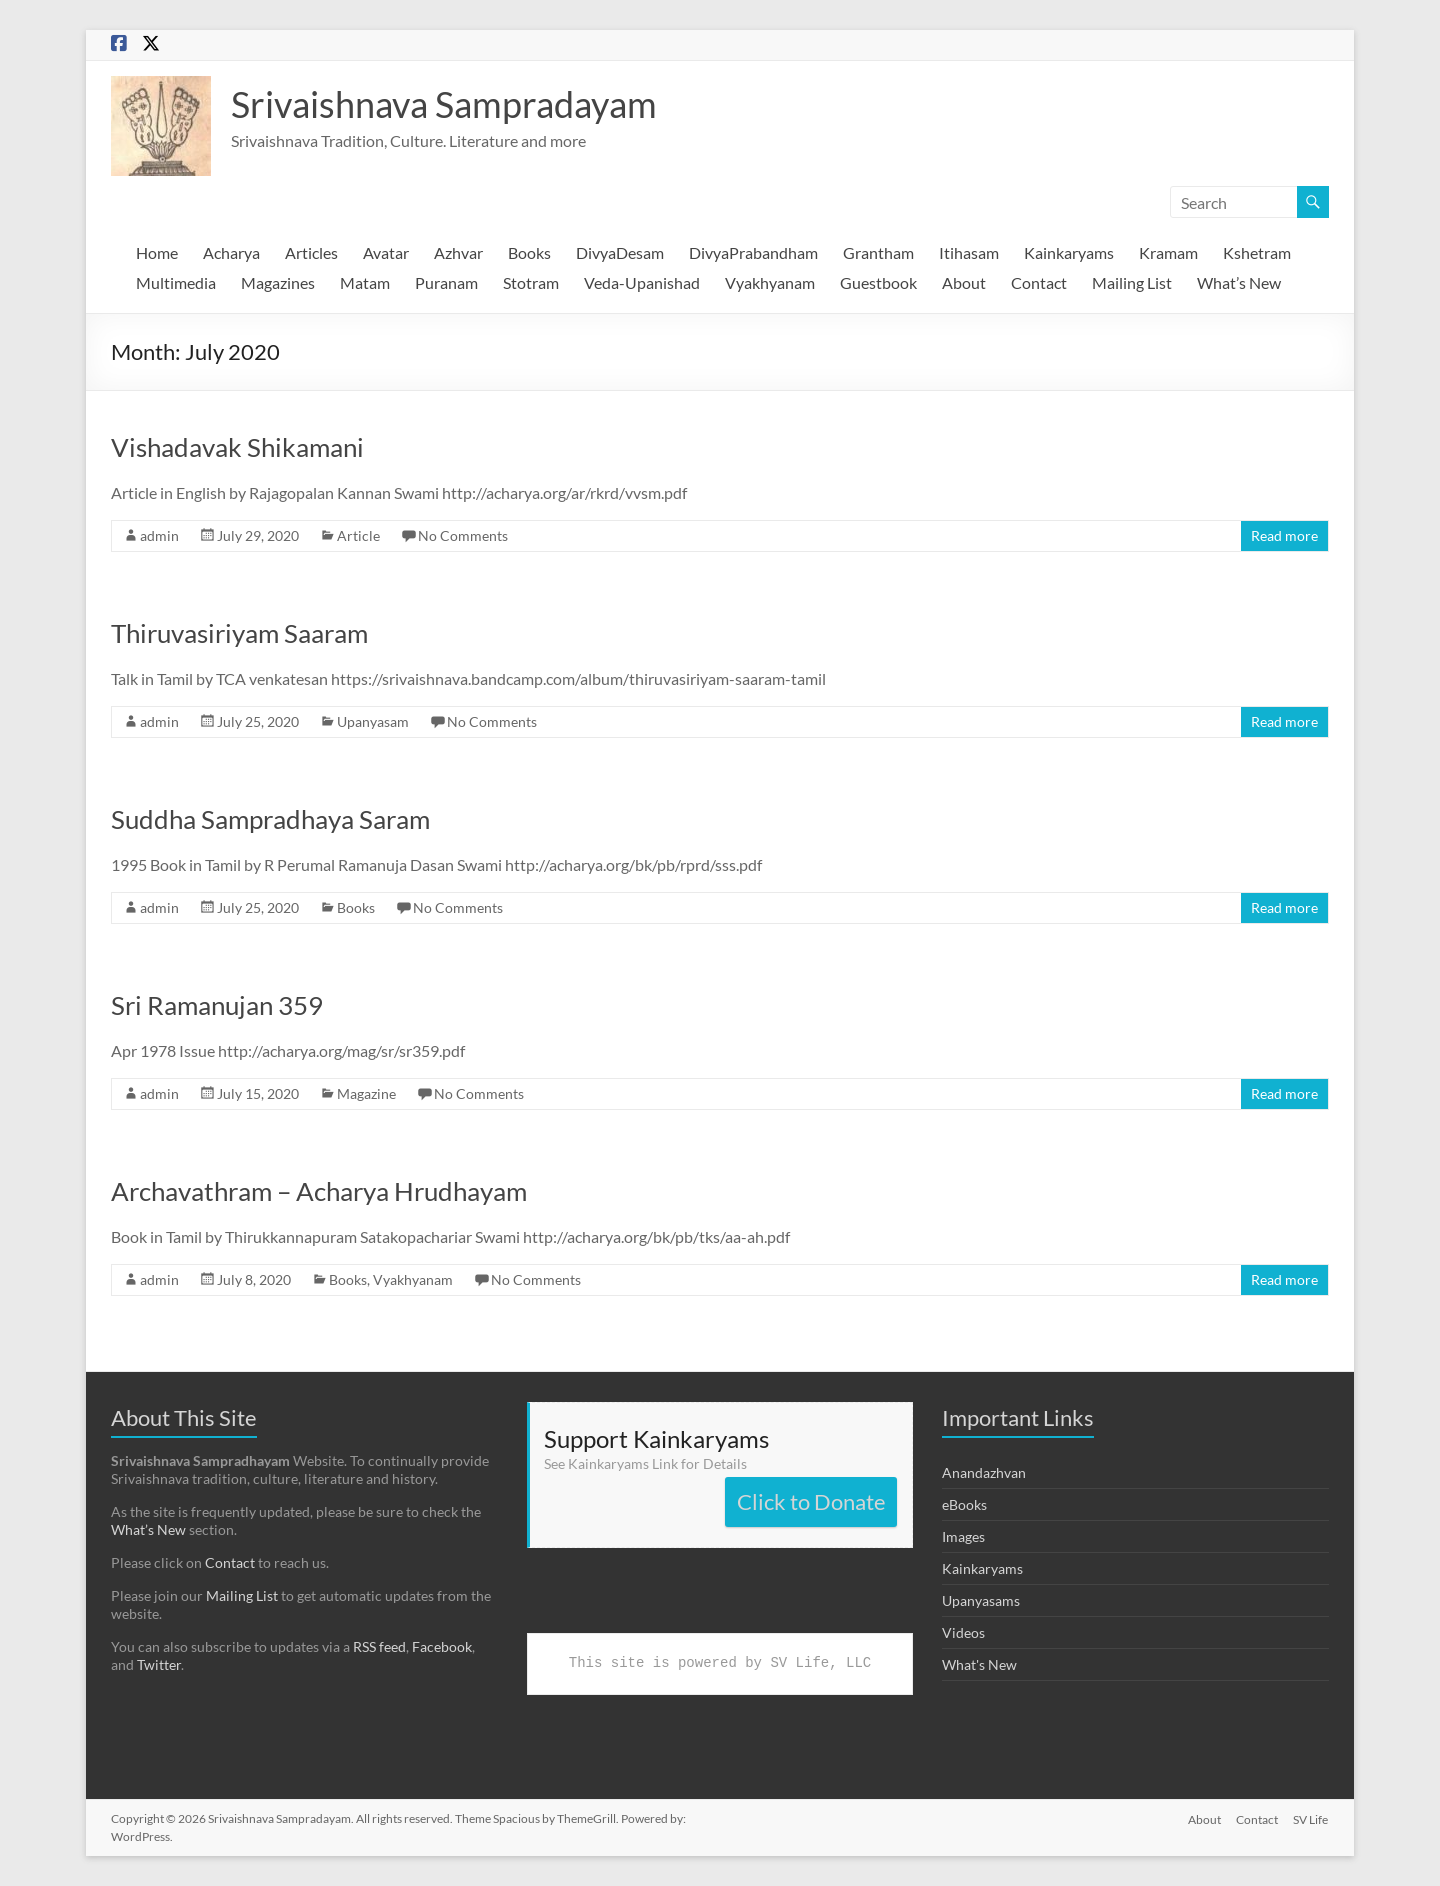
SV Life (1311, 1818)
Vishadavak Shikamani (237, 447)
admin (159, 535)
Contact (1039, 282)
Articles (311, 252)
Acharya (231, 252)
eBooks (964, 1504)
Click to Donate (811, 1501)
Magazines (278, 282)
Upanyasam (373, 721)
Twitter (159, 1664)
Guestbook (878, 282)
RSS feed (379, 1646)
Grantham (878, 252)
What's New (979, 1664)
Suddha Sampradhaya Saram (270, 819)
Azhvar (458, 252)
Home (157, 252)
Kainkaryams (1069, 252)
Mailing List (1132, 282)
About (964, 282)
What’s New (1239, 282)
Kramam (1168, 252)
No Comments (463, 535)
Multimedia (176, 282)
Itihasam (969, 252)
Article (358, 535)
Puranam (446, 282)
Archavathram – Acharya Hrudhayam (319, 1191)
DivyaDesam (620, 252)
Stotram (531, 282)
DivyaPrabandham (753, 252)
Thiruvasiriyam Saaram (239, 633)
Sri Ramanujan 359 (217, 1005)
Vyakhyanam (770, 282)
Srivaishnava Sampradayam (444, 104)
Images (963, 1536)
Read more (1284, 535)
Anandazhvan (984, 1472)
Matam (365, 282)
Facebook (442, 1646)
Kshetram (1257, 252)
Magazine (366, 1093)
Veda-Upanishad (642, 282)
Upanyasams (981, 1600)
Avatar (386, 252)
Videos (963, 1632)
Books (529, 252)
